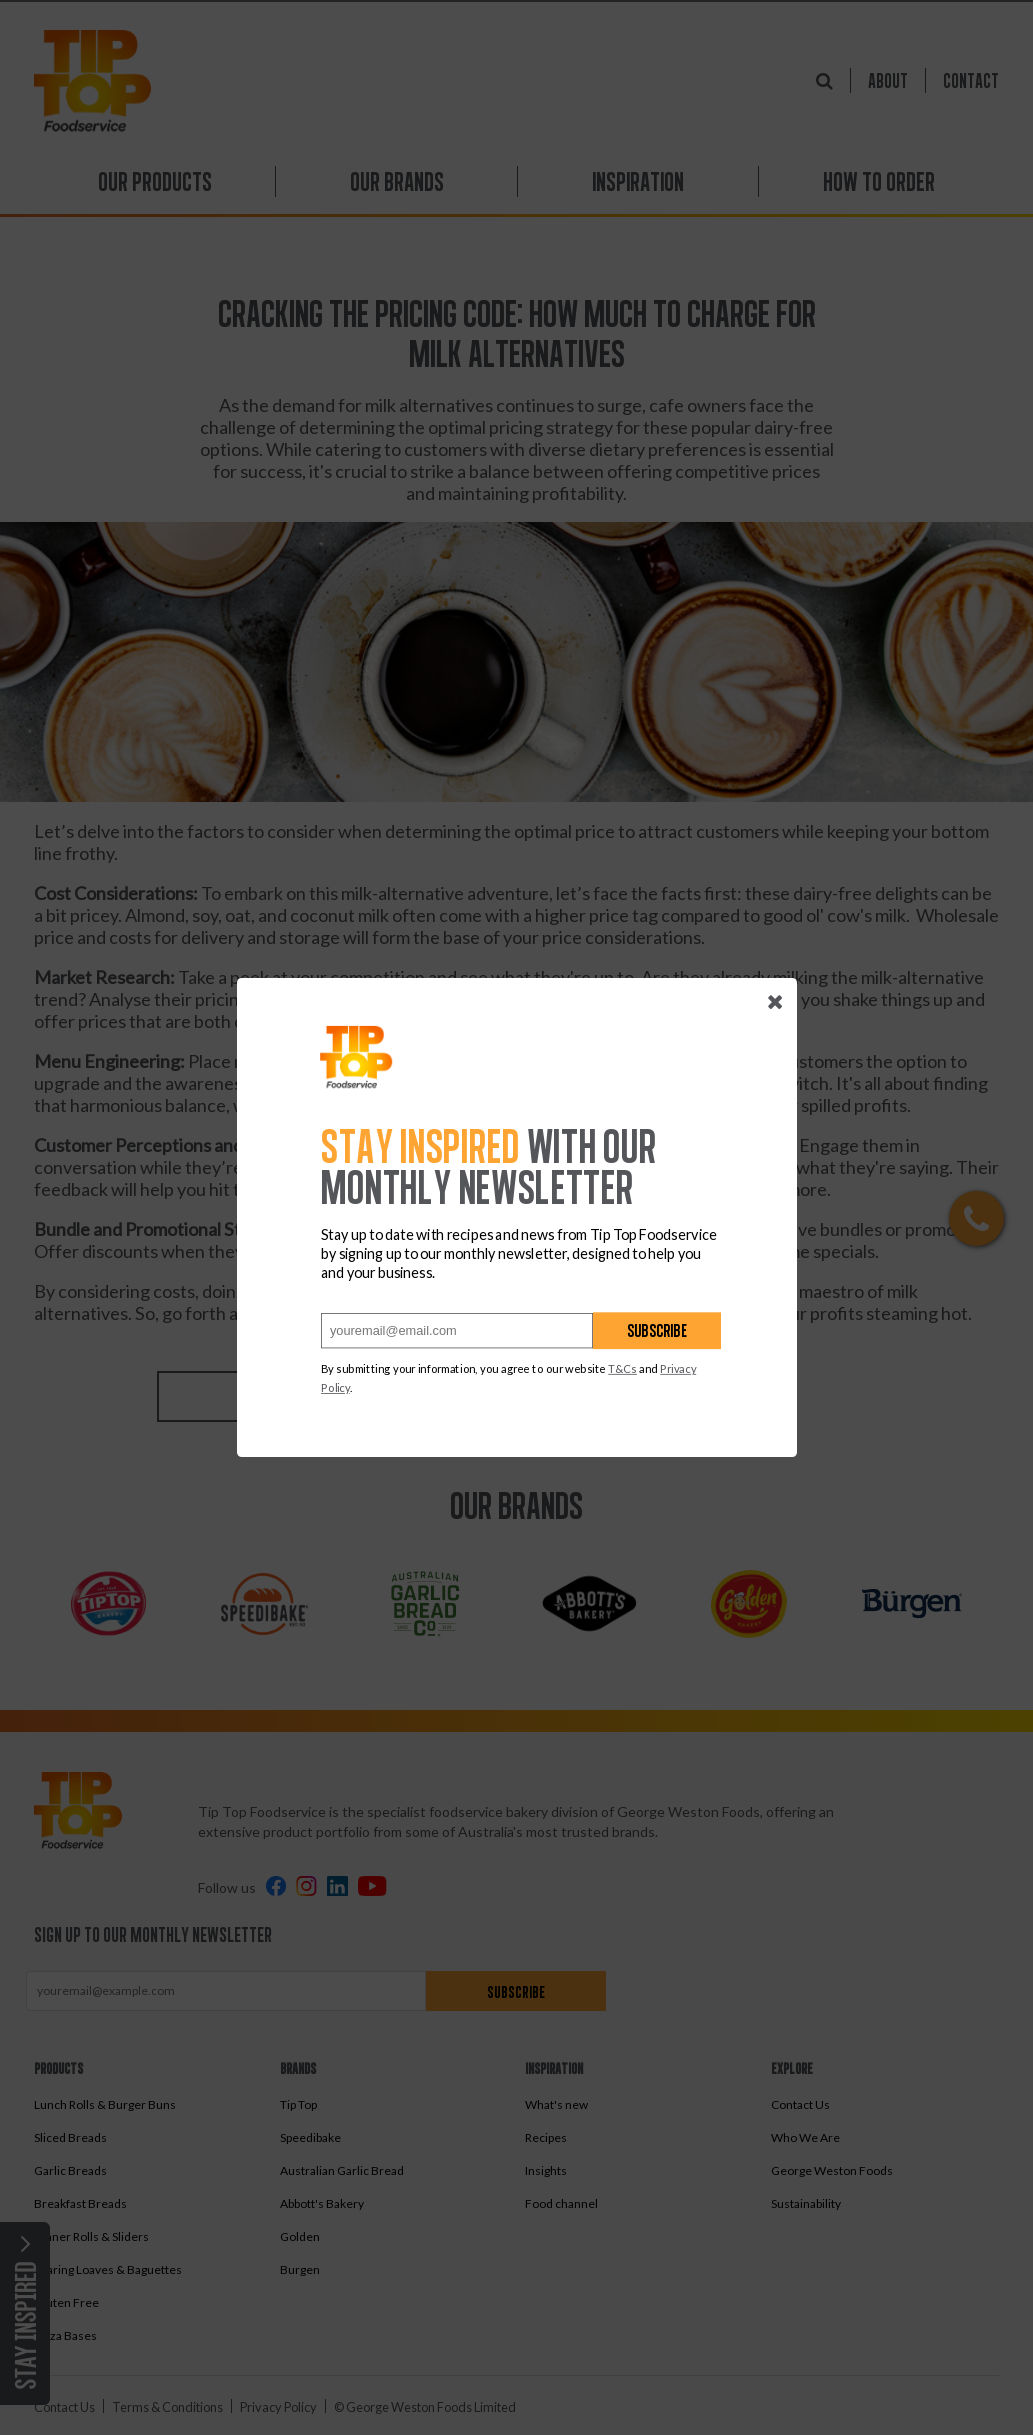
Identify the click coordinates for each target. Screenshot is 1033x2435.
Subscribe (657, 1330)
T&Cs (622, 1369)
